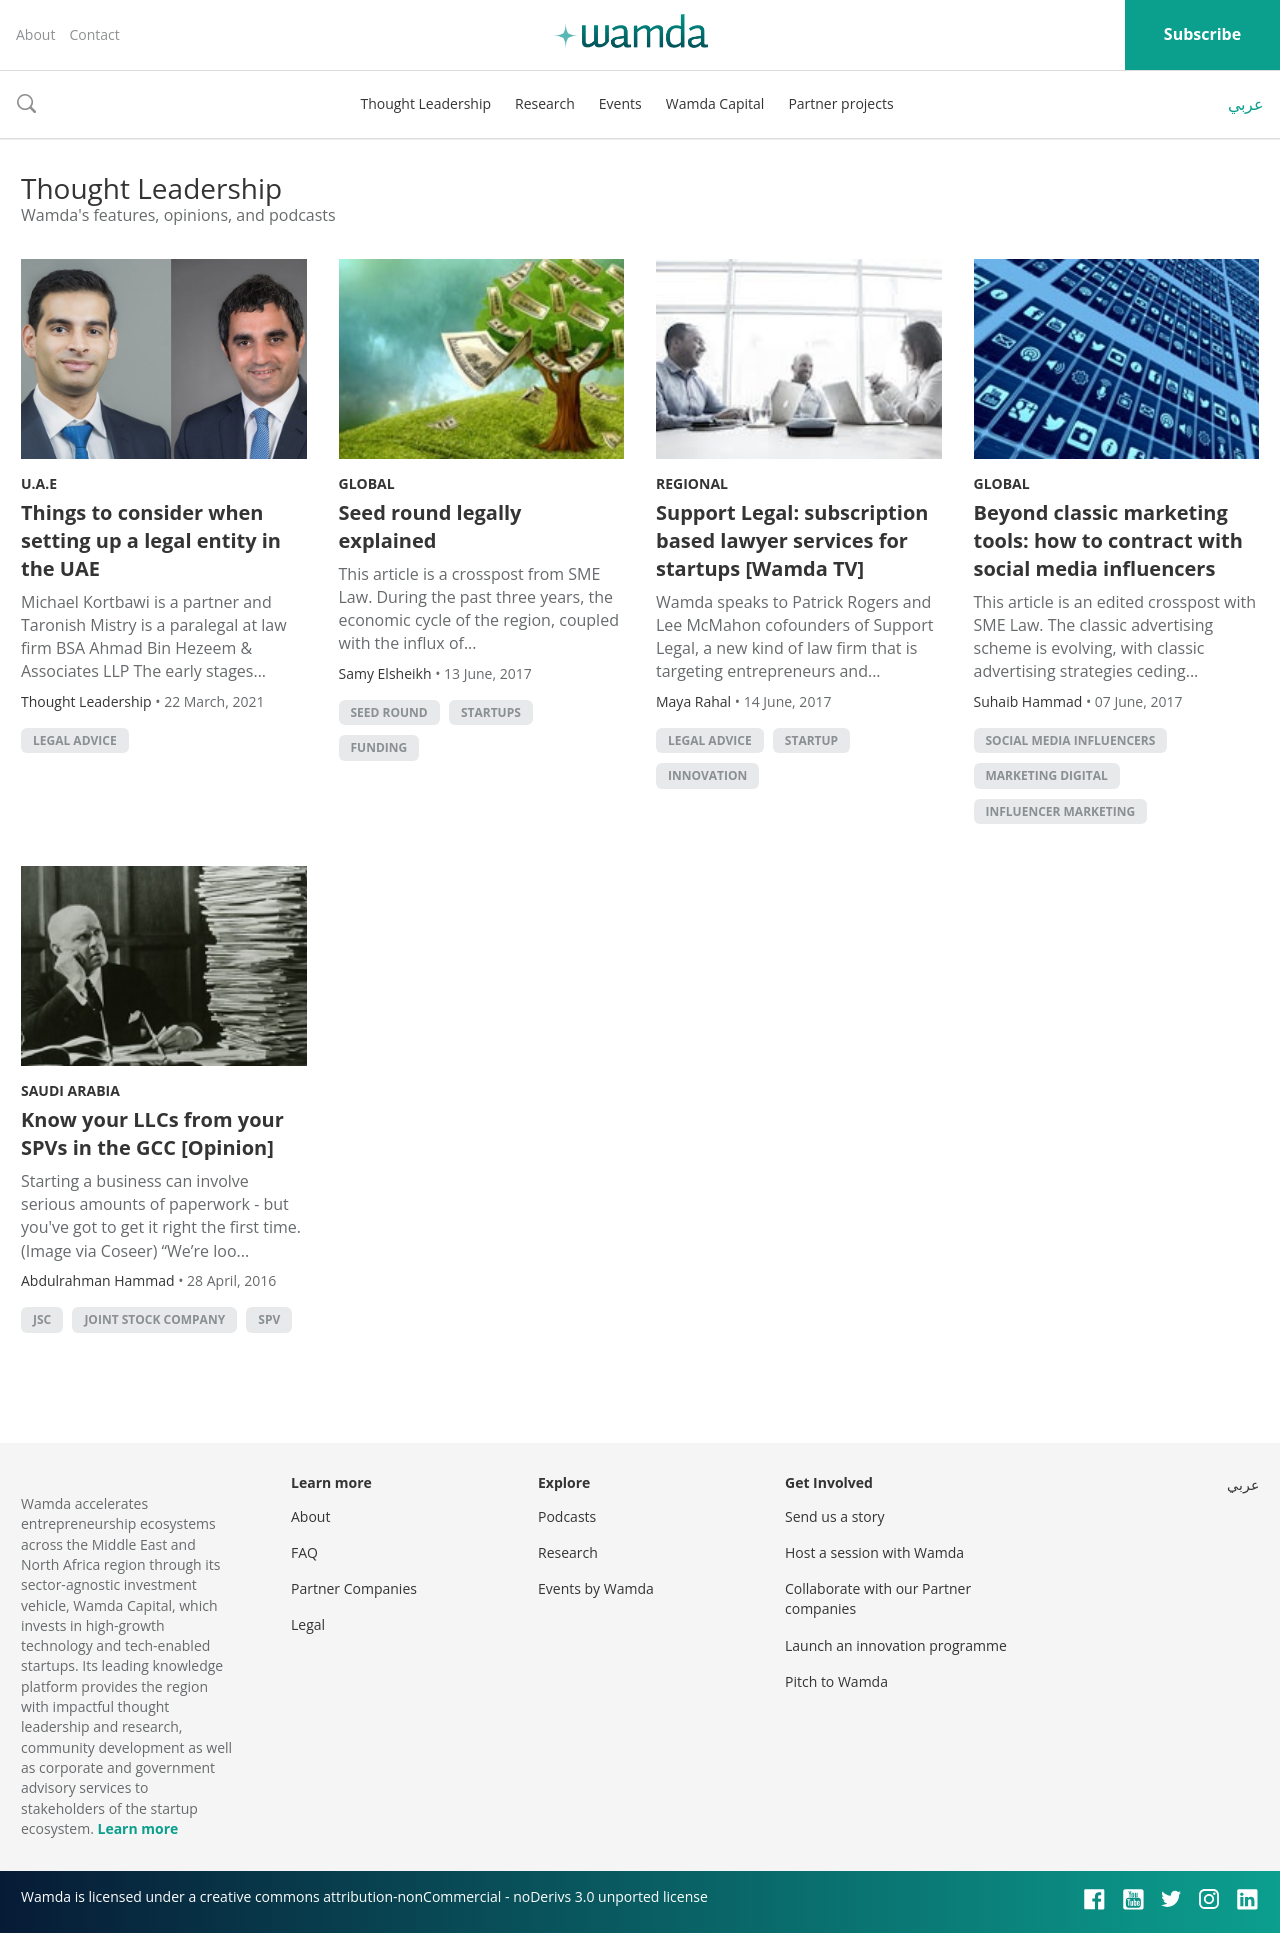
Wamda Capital (715, 103)
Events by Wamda (596, 1588)
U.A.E (39, 483)
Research (545, 103)
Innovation (707, 775)
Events (620, 103)
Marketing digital (1047, 775)
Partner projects (840, 103)
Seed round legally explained (430, 526)
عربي (1246, 104)
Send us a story (834, 1516)
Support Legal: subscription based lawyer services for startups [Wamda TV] (792, 540)
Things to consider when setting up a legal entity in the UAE (151, 540)
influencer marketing (1061, 811)
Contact (94, 34)
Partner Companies (354, 1588)
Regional (692, 483)
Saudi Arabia (70, 1090)
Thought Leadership (425, 103)
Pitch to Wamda (836, 1681)
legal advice (75, 740)
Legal (308, 1624)
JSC (42, 1319)
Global (367, 483)
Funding (379, 747)
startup (811, 740)
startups (491, 712)
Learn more (137, 1828)
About (35, 34)
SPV (269, 1319)
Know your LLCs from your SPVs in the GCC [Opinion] (152, 1133)
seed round (389, 712)
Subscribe (1202, 34)
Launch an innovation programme (896, 1645)
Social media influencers (1071, 740)
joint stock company (154, 1319)
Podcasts (567, 1516)
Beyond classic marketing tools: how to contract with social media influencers (1108, 540)
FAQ (304, 1552)
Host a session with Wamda (874, 1552)
